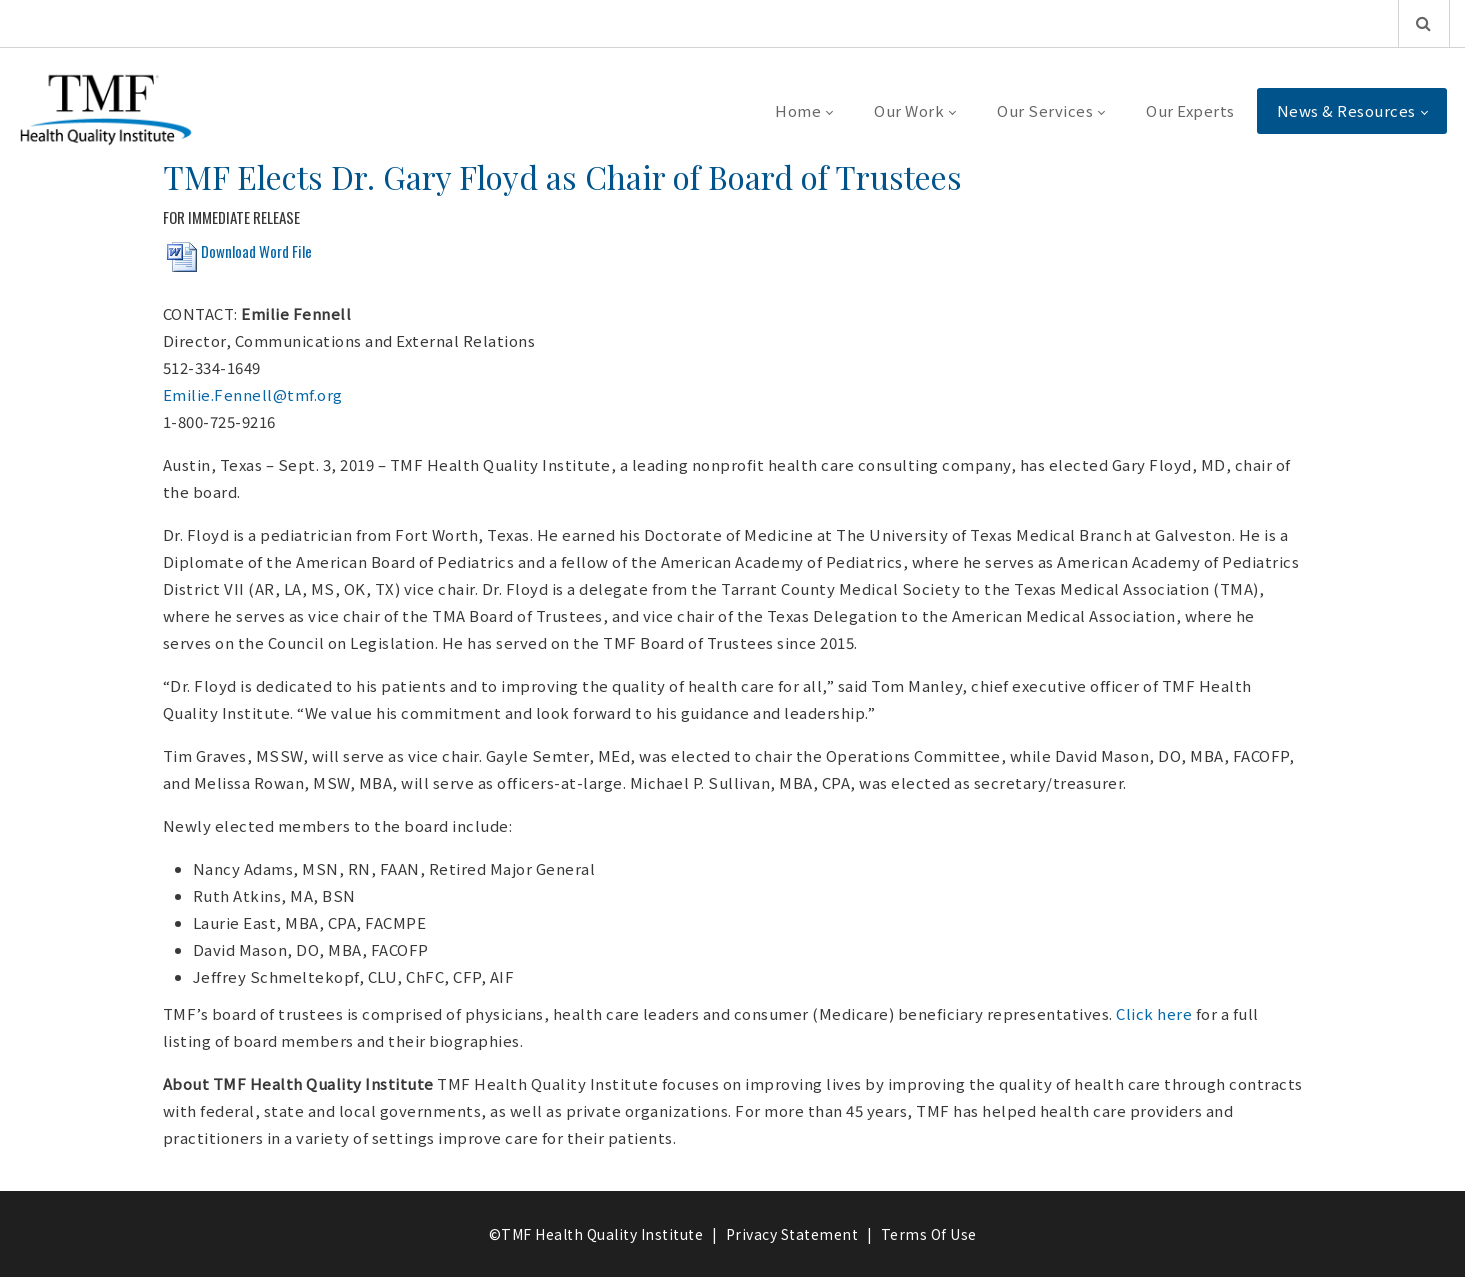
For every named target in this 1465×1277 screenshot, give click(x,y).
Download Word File (256, 251)
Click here (1154, 1013)
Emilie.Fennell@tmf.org (253, 394)
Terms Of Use (929, 1234)
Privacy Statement (792, 1234)
